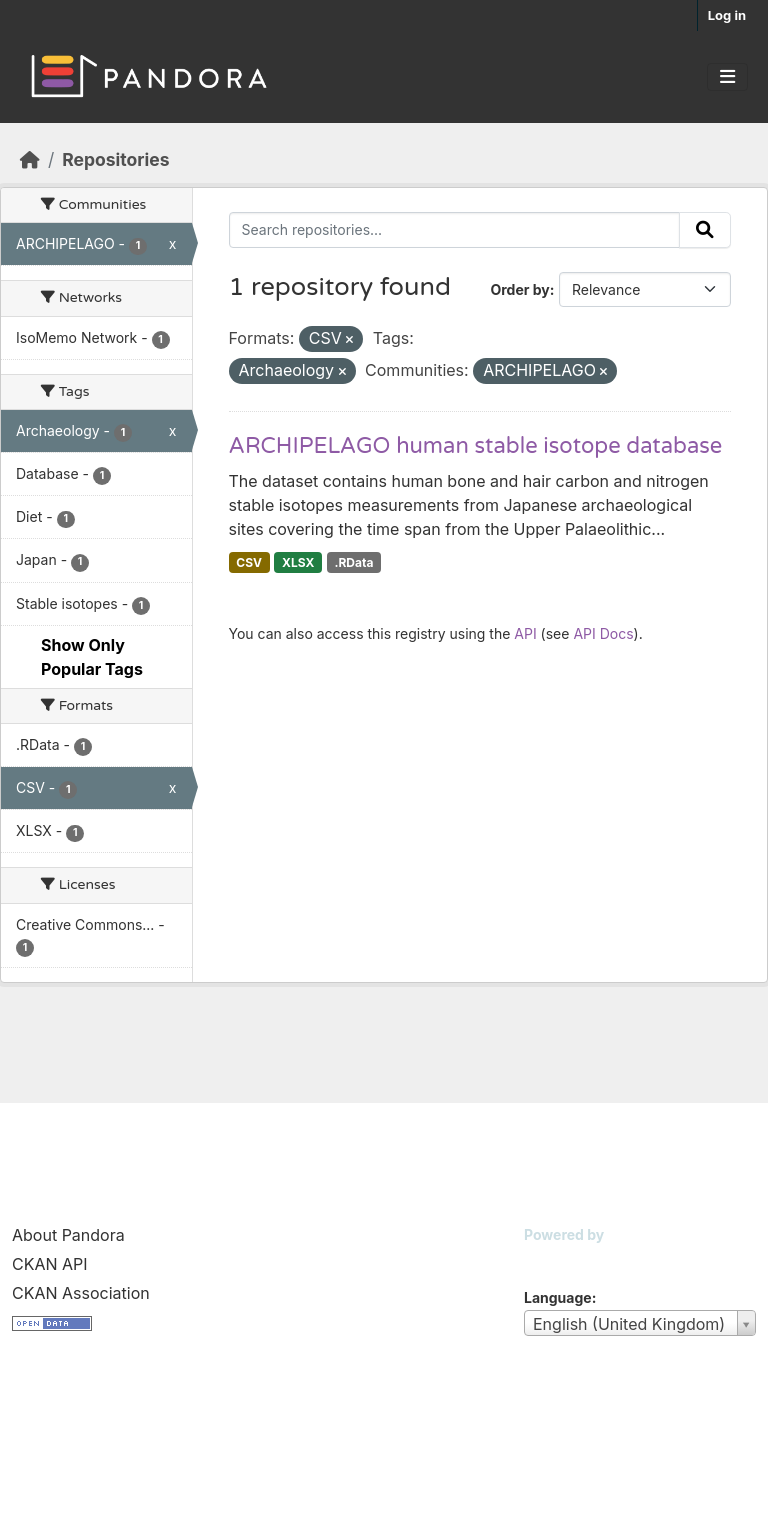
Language (558, 1297)
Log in (727, 15)
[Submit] (705, 230)
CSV (249, 562)
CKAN (558, 1259)
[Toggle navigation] (727, 77)
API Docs (603, 633)
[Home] (30, 159)
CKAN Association (81, 1293)
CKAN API (50, 1264)
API (525, 633)
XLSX (298, 562)
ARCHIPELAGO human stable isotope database (476, 446)
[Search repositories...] (455, 230)
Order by (519, 289)
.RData (353, 562)
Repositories (115, 159)
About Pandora (68, 1235)
